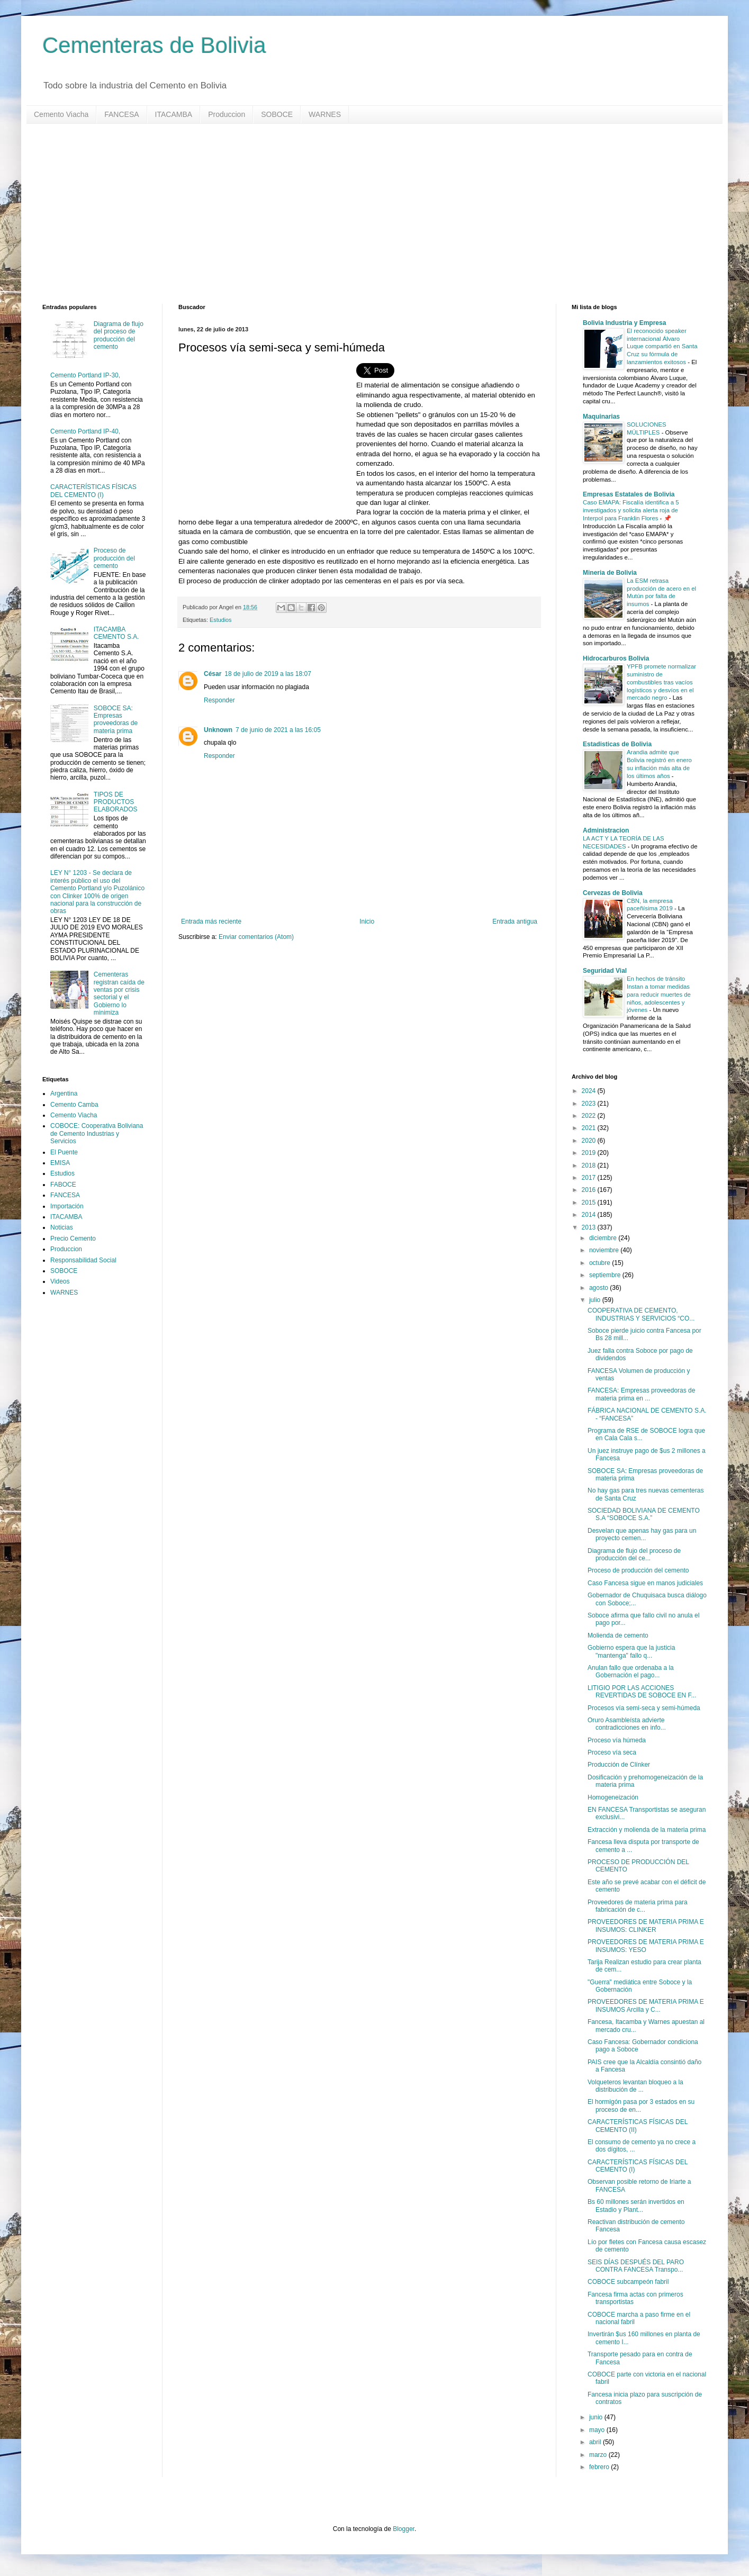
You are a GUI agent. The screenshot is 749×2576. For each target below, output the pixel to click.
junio (596, 2417)
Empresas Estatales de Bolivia (628, 494)
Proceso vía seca (612, 1752)
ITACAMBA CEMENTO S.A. (116, 633)
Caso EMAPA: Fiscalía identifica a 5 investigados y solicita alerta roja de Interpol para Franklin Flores (631, 510)
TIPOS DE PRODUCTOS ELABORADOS (116, 802)
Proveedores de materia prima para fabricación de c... (638, 1906)
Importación (67, 1206)
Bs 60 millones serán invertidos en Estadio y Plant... (636, 2205)
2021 (590, 1128)
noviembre (604, 1250)
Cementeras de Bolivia (154, 45)
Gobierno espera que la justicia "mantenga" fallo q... (631, 1651)
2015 (590, 1202)
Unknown (218, 730)
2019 (590, 1152)
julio (595, 1300)
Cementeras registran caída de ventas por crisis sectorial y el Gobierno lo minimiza (119, 993)
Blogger (403, 2529)
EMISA (60, 1163)
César (212, 673)
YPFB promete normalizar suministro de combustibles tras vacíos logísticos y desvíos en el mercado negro (661, 682)
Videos (59, 1281)
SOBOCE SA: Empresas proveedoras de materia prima (116, 719)
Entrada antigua (514, 921)
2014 (590, 1214)
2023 (590, 1103)
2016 (590, 1190)
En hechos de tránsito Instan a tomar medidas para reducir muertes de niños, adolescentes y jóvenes (659, 994)
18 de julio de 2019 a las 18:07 (267, 673)
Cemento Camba (74, 1104)
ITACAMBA (174, 114)
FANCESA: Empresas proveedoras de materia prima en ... (641, 1394)
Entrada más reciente (211, 921)
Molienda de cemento (618, 1635)
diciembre (603, 1238)
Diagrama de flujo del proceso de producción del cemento (118, 335)
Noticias (61, 1227)
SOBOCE (277, 114)
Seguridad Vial (605, 970)
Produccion (226, 114)
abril (596, 2442)
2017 (590, 1177)
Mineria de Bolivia (610, 572)
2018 (590, 1165)
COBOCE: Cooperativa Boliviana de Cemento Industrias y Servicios (96, 1133)
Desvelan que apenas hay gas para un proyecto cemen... (642, 1534)
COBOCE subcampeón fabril (628, 2281)
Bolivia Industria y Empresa (624, 323)
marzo (599, 2455)
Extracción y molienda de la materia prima (647, 1829)
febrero (600, 2467)
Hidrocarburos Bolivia (616, 658)
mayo (598, 2430)
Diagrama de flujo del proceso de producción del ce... (634, 1554)
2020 (590, 1140)
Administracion (606, 830)
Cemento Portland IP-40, (85, 431)
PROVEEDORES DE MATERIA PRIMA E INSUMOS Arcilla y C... (646, 2005)
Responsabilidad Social (83, 1260)
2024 (590, 1091)
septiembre (605, 1275)
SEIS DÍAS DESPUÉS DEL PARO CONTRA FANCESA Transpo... (636, 2265)
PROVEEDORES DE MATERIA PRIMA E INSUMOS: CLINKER (646, 1925)
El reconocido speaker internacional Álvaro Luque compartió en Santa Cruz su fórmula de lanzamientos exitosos (662, 346)
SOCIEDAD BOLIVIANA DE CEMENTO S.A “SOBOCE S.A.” (644, 1514)
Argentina (63, 1093)
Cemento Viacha (61, 114)
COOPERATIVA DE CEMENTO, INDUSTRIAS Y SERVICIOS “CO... (641, 1314)
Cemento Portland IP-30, (85, 375)
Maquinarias (601, 416)
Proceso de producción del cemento (114, 558)
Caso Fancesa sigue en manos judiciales (645, 1583)
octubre (600, 1263)
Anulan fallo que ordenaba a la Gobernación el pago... (631, 1671)
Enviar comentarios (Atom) (256, 937)
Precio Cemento (73, 1238)
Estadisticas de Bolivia (617, 744)
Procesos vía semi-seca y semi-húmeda (644, 1708)
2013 (590, 1227)
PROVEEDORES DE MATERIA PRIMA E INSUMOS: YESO (646, 1945)
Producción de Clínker (619, 1764)
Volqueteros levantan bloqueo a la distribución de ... (635, 2085)
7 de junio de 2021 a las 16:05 (278, 730)
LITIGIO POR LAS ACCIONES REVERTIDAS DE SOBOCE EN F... (642, 1691)
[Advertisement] (360, 214)
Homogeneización (613, 1797)
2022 (590, 1115)
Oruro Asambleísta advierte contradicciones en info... (627, 1723)
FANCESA (121, 114)
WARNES (325, 114)
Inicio (366, 921)
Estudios (220, 620)
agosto (599, 1287)
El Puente (64, 1152)
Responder (219, 700)
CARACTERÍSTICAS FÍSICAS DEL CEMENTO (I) (93, 490)
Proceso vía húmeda (617, 1740)
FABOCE (63, 1184)
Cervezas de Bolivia (613, 893)
